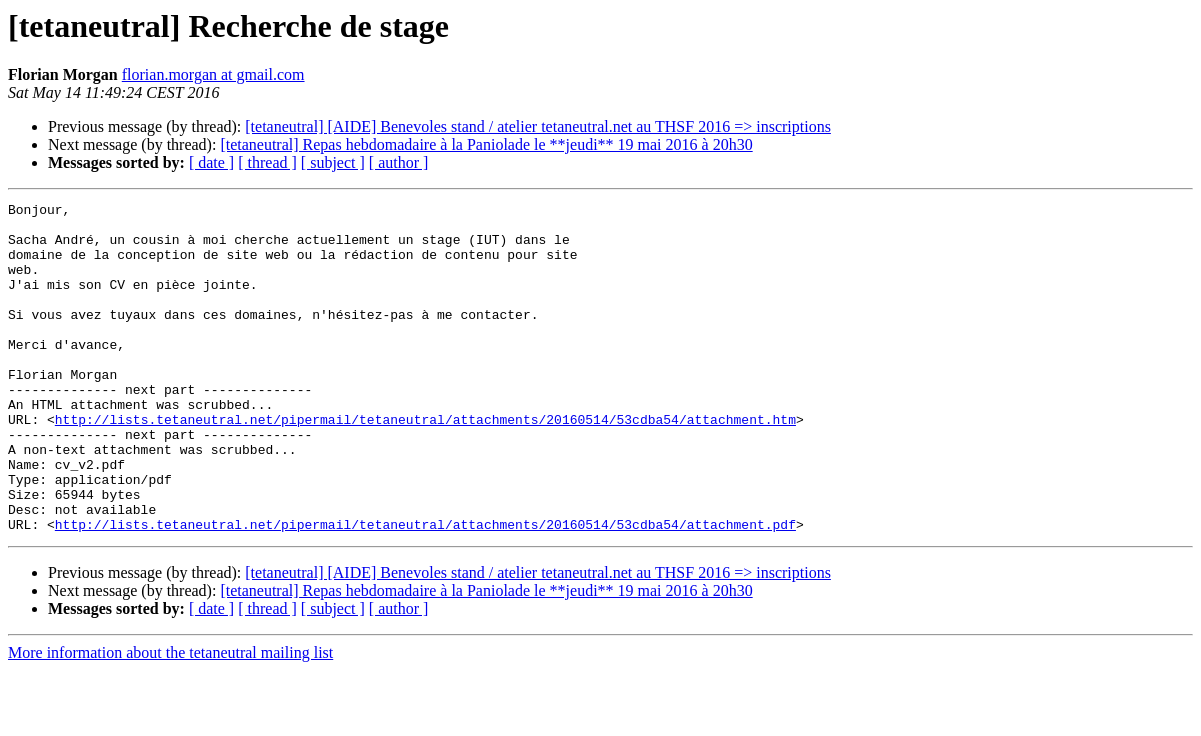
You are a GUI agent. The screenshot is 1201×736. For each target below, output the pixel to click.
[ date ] (211, 162)
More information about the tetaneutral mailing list (170, 718)
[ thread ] (267, 162)
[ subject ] (333, 162)
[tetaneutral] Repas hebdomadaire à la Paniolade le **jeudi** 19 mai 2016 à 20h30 (486, 144)
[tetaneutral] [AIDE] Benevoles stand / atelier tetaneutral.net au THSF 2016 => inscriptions (538, 126)
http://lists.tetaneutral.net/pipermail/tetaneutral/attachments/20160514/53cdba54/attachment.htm (425, 464)
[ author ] (399, 162)
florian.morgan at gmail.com (213, 74)
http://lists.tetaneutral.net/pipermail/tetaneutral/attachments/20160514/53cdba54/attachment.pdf (425, 590)
